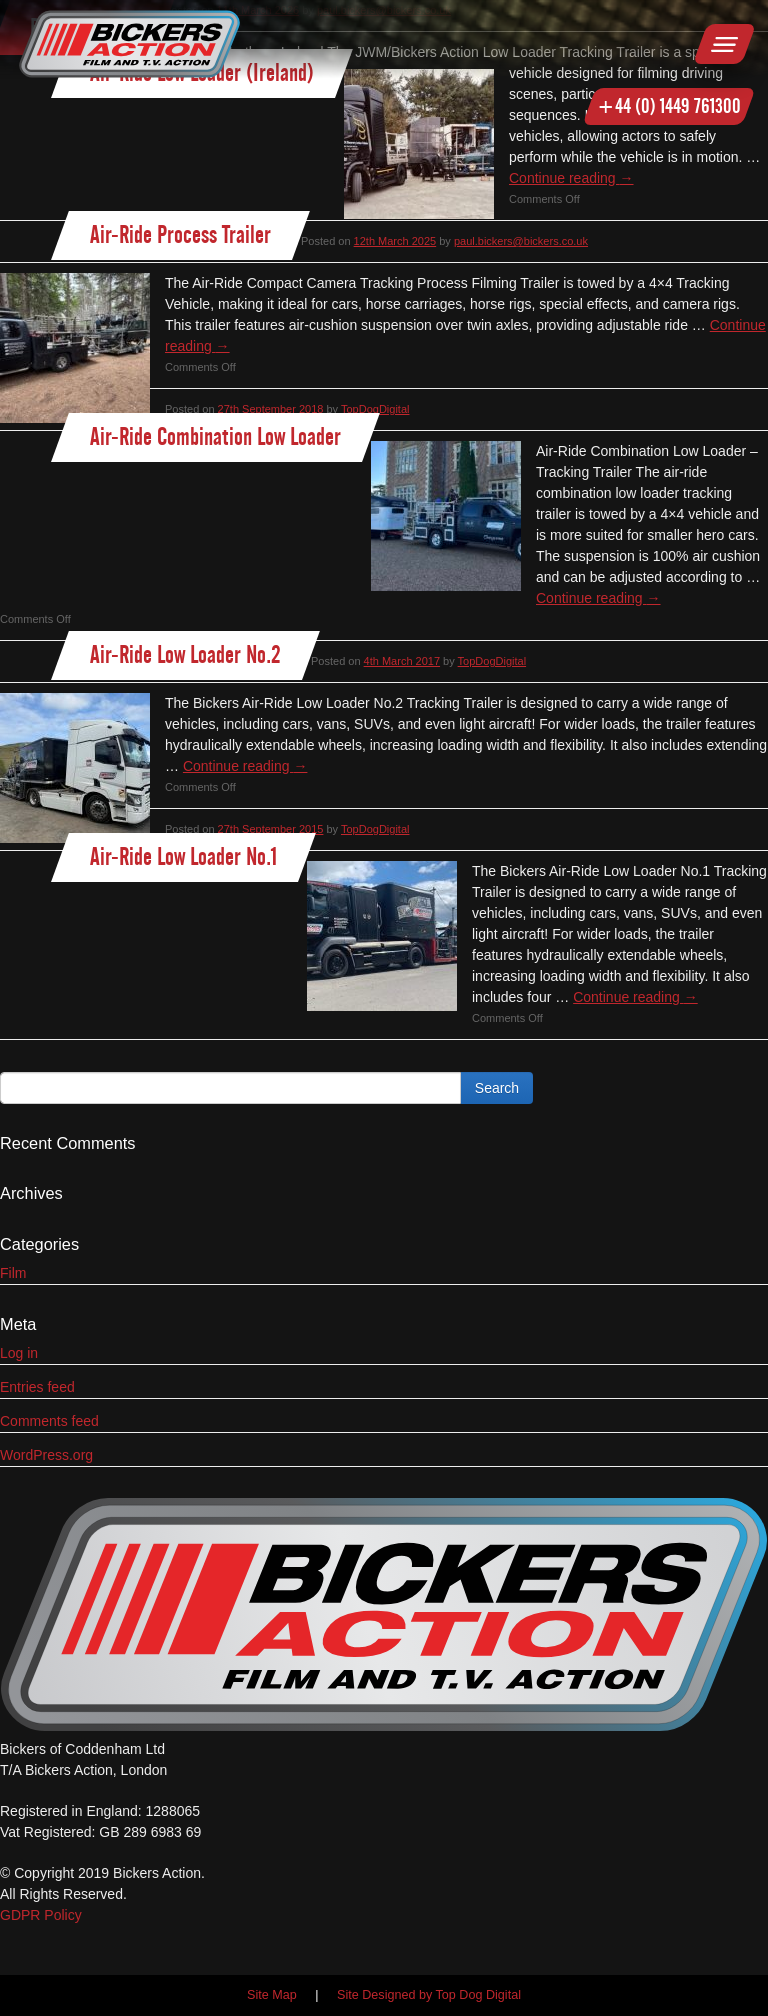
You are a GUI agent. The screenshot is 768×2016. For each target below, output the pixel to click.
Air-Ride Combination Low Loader (215, 436)
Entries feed (37, 1387)
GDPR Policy (41, 1915)
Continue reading (571, 178)
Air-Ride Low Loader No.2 (185, 654)
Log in (19, 1353)
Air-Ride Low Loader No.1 (183, 856)
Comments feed (49, 1421)
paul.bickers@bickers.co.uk (521, 241)
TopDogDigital (375, 409)
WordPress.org (46, 1455)
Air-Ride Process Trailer (180, 234)
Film (13, 1273)
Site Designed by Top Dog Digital (429, 1995)
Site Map (272, 1995)
